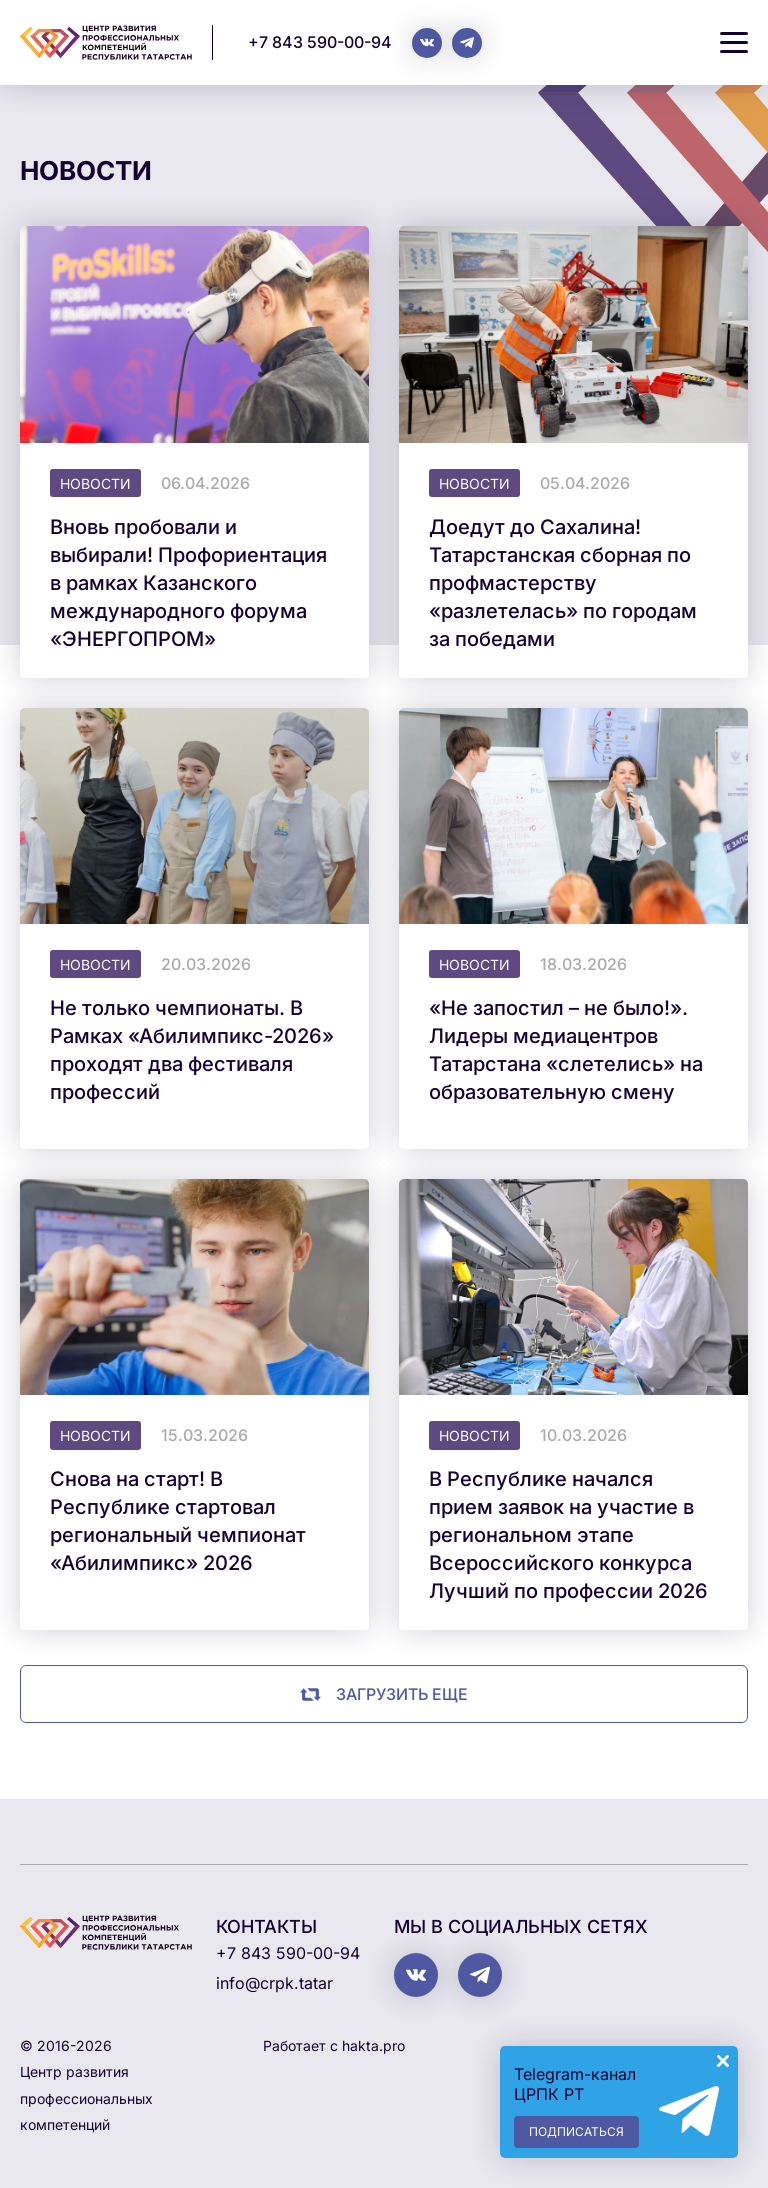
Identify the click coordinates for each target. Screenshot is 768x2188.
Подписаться (576, 2131)
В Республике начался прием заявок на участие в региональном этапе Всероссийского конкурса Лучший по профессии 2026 (568, 1535)
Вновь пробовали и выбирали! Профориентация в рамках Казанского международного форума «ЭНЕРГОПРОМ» (188, 583)
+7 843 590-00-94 (320, 42)
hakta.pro (373, 2045)
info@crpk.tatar (274, 1983)
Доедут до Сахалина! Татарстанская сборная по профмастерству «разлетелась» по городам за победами (563, 583)
